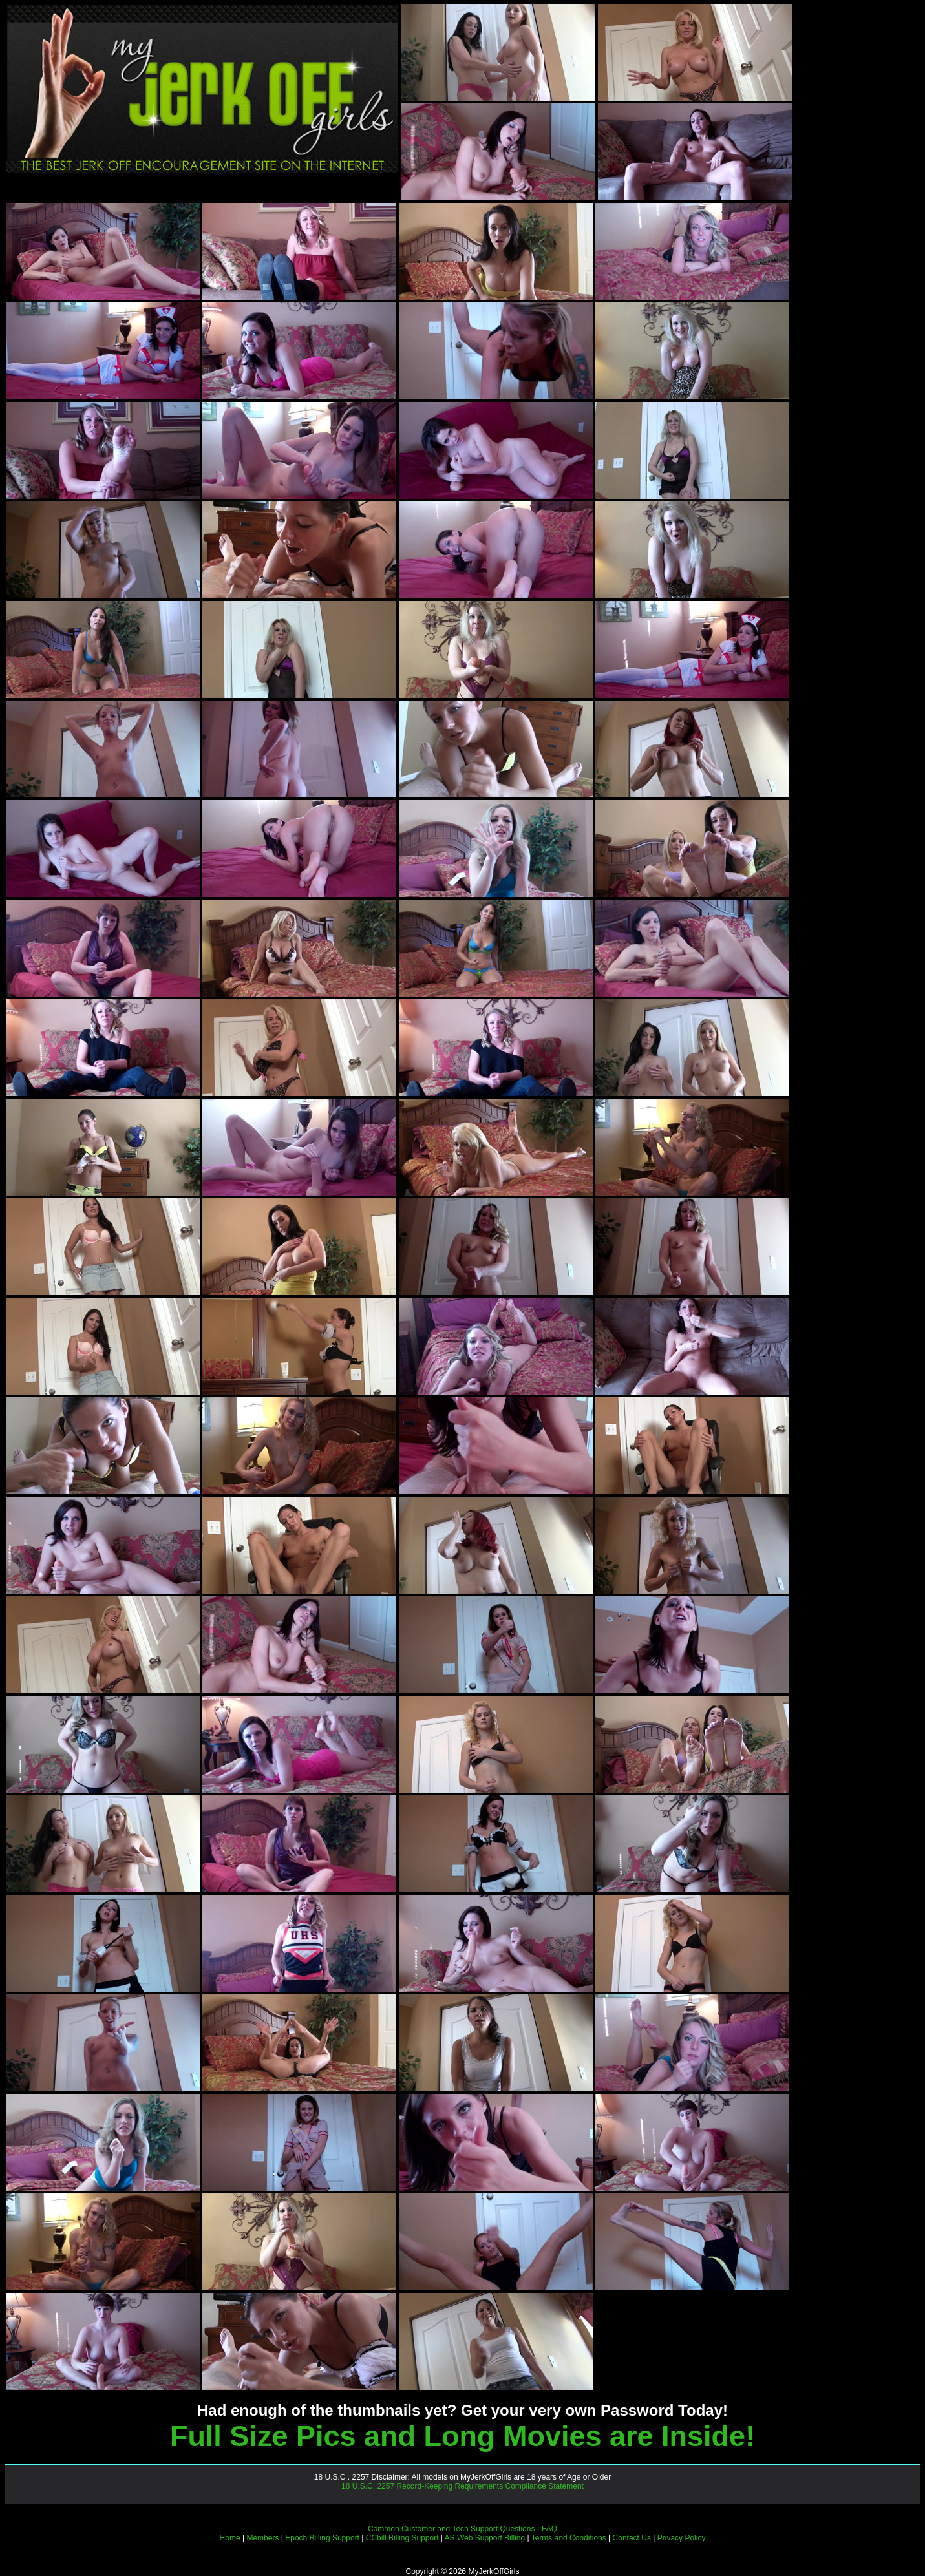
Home (230, 2537)
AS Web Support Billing (485, 2537)
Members (262, 2537)
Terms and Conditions (568, 2537)
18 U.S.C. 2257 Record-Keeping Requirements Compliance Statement (462, 2486)
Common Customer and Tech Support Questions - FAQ (462, 2528)
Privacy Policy (681, 2537)
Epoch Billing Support (322, 2537)
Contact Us (632, 2537)
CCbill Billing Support (402, 2537)
